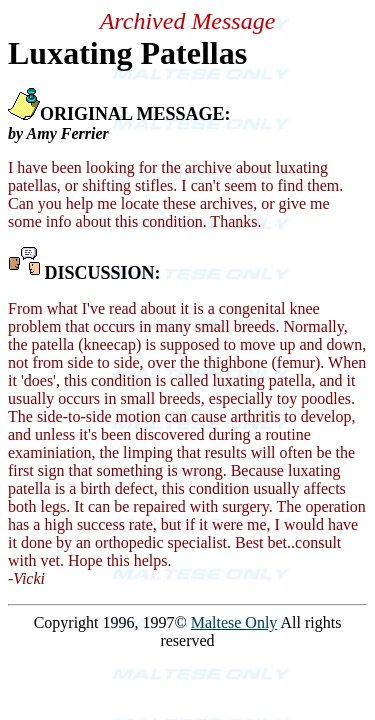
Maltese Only (234, 622)
